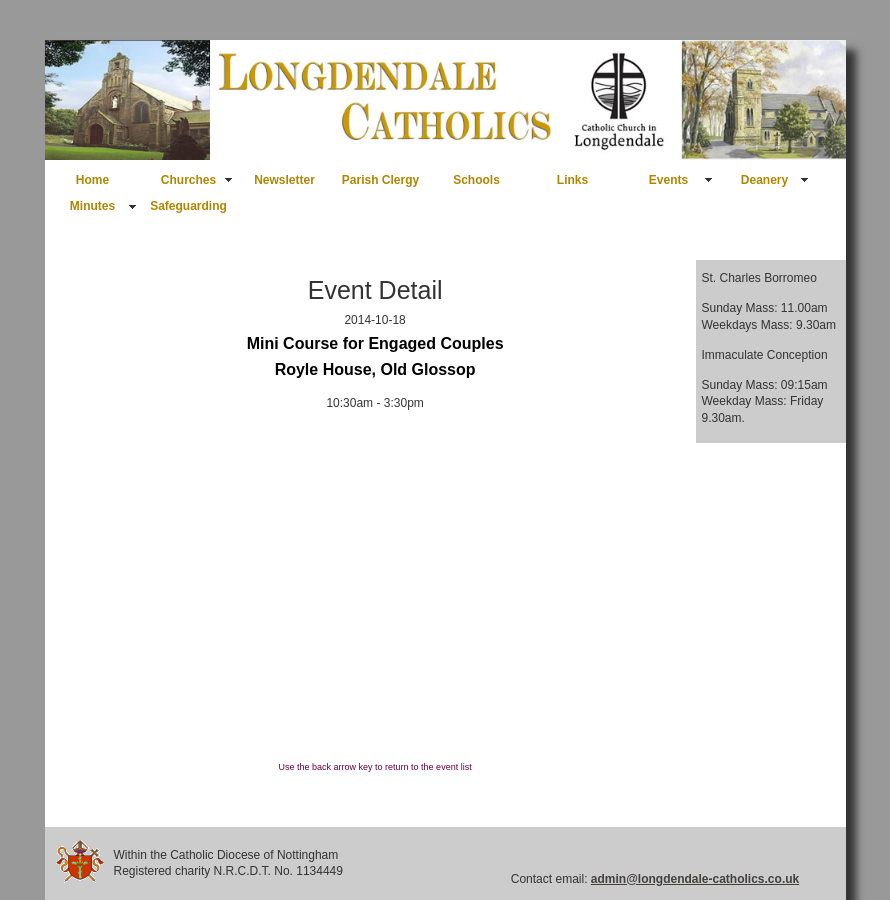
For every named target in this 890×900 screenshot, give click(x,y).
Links (572, 180)
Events (668, 180)
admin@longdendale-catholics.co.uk (695, 879)
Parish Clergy (380, 180)
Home (92, 180)
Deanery (764, 180)
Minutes (92, 206)
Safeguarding (188, 206)
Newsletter (284, 180)
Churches (188, 180)
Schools (476, 180)
